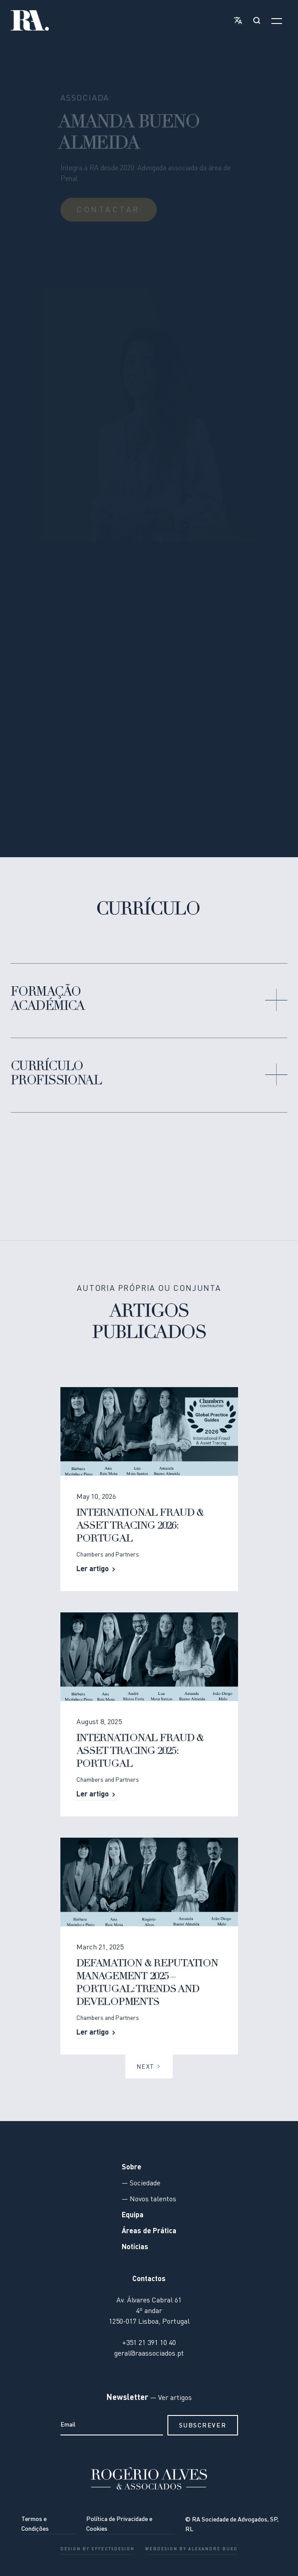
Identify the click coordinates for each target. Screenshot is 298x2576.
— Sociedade (141, 2183)
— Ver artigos (170, 2398)
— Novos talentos (149, 2199)
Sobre (131, 2167)
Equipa (132, 2215)
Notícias (135, 2247)
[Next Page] (149, 2066)
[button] (236, 20)
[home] (30, 20)
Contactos (149, 2279)
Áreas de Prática (149, 2231)
